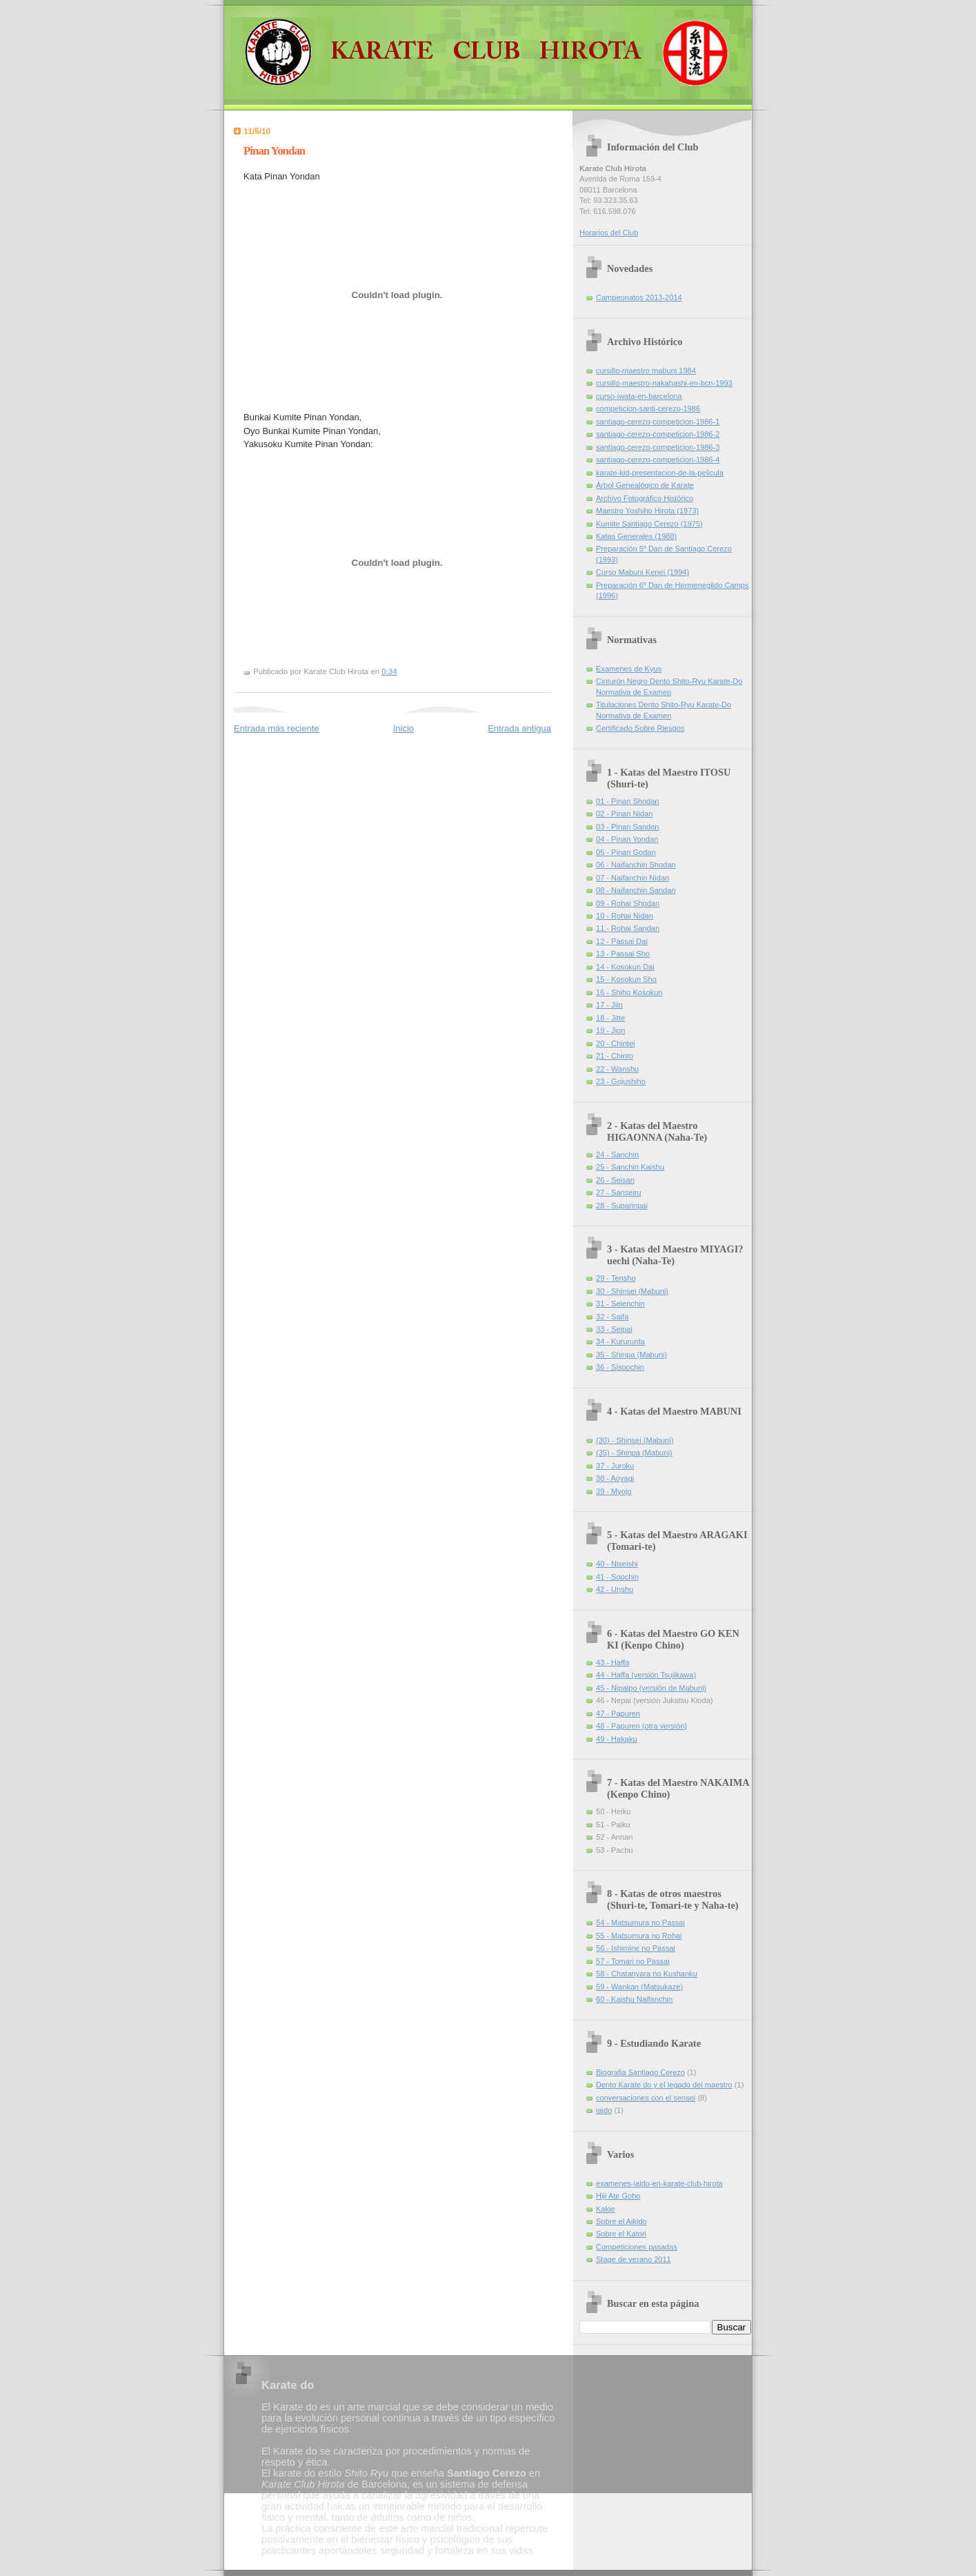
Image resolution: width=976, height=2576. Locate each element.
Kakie (605, 2209)
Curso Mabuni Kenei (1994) (642, 572)
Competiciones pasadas (636, 2247)
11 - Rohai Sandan (627, 928)
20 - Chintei (615, 1043)
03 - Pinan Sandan (627, 827)
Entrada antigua (519, 728)
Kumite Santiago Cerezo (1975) (649, 524)
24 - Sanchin (617, 1154)
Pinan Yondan (274, 150)
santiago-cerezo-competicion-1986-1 (657, 421)
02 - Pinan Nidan (624, 813)
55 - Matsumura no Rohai (639, 1935)
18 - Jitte (610, 1018)
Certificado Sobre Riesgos (640, 728)
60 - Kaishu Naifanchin (634, 1999)
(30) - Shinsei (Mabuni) (634, 1440)
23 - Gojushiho (621, 1081)
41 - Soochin (617, 1577)
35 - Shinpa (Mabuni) (631, 1354)
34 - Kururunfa (620, 1341)
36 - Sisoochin (620, 1367)
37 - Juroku (615, 1466)
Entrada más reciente (276, 728)
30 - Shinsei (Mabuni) (632, 1291)
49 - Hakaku (616, 1739)
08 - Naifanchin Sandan (635, 890)
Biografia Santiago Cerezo (640, 2072)
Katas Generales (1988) (636, 536)
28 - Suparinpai (622, 1205)
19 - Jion (610, 1030)
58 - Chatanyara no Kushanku (646, 1973)
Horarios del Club (608, 232)
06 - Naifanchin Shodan (635, 865)
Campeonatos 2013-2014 (639, 297)
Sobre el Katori (621, 2234)
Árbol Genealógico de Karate (645, 485)
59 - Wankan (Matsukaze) (639, 1987)
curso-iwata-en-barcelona (639, 396)
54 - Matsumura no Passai (640, 1922)
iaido (604, 2110)
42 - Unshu (614, 1589)
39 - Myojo (614, 1491)
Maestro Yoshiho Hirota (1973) (647, 511)
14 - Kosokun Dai (625, 967)
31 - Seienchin (620, 1303)
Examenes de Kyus (628, 669)
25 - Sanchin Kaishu (630, 1167)
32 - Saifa (612, 1316)
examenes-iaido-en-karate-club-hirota (659, 2183)
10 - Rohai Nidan (624, 916)
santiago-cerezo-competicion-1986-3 (657, 447)
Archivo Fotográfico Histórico (644, 498)
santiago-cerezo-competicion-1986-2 (657, 434)
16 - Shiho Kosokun (629, 992)
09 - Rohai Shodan (627, 903)
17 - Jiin (609, 1005)
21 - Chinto (614, 1056)
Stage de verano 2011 (633, 2259)
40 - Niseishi (617, 1564)
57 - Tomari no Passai (633, 1961)
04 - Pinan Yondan (627, 839)
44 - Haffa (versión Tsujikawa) (646, 1675)
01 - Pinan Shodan (627, 801)
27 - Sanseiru (618, 1192)
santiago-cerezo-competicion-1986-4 (657, 459)
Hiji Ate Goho (618, 2196)
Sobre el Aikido (621, 2221)
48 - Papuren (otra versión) (641, 1726)
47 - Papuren (618, 1713)
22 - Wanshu (617, 1069)
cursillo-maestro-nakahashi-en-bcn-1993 (664, 383)
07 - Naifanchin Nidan (632, 878)
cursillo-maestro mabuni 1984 (646, 370)
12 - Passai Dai (622, 941)
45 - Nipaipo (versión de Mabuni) (651, 1688)
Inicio (403, 728)
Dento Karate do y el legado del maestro (664, 2085)
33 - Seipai (614, 1329)
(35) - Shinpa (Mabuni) (634, 1452)
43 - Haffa (612, 1662)
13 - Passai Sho (623, 954)
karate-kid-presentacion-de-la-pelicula (660, 473)
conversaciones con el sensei (645, 2098)
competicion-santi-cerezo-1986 (648, 408)
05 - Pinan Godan (626, 852)
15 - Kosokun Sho (626, 979)
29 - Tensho (616, 1278)
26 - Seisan (615, 1180)
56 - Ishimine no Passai (635, 1948)
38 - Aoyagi (615, 1478)
